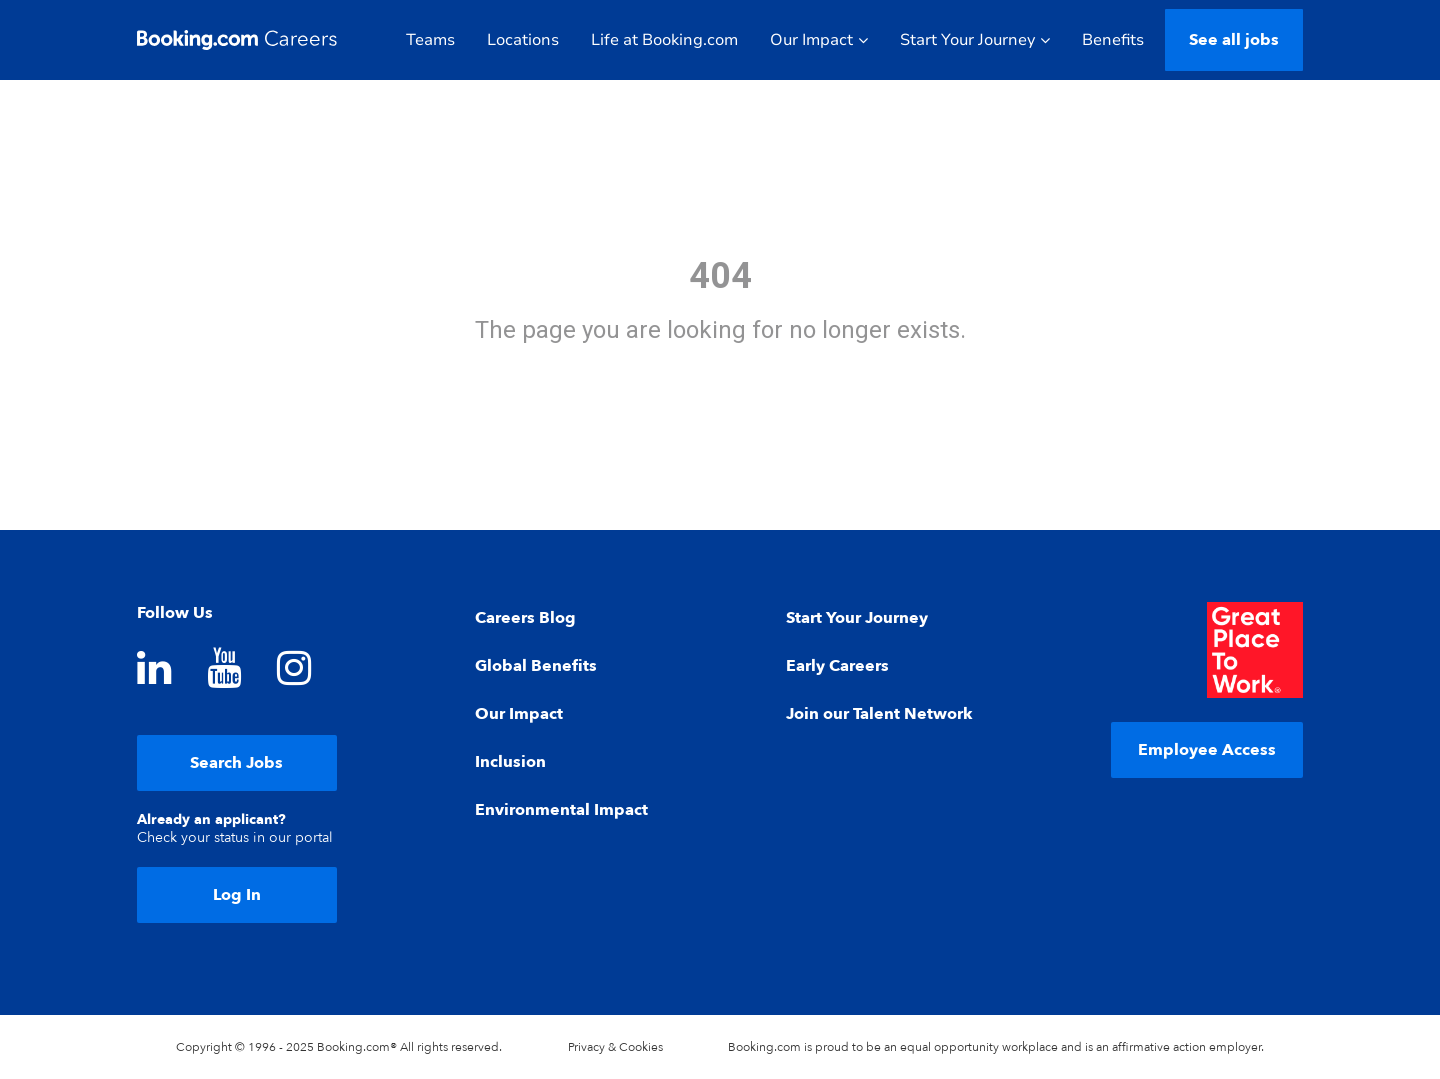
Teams (430, 40)
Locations (523, 40)
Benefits (1113, 40)
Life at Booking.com (664, 40)
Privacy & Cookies (615, 1047)
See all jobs (1234, 40)
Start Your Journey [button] (975, 40)
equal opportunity (949, 1047)
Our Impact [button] (819, 40)
